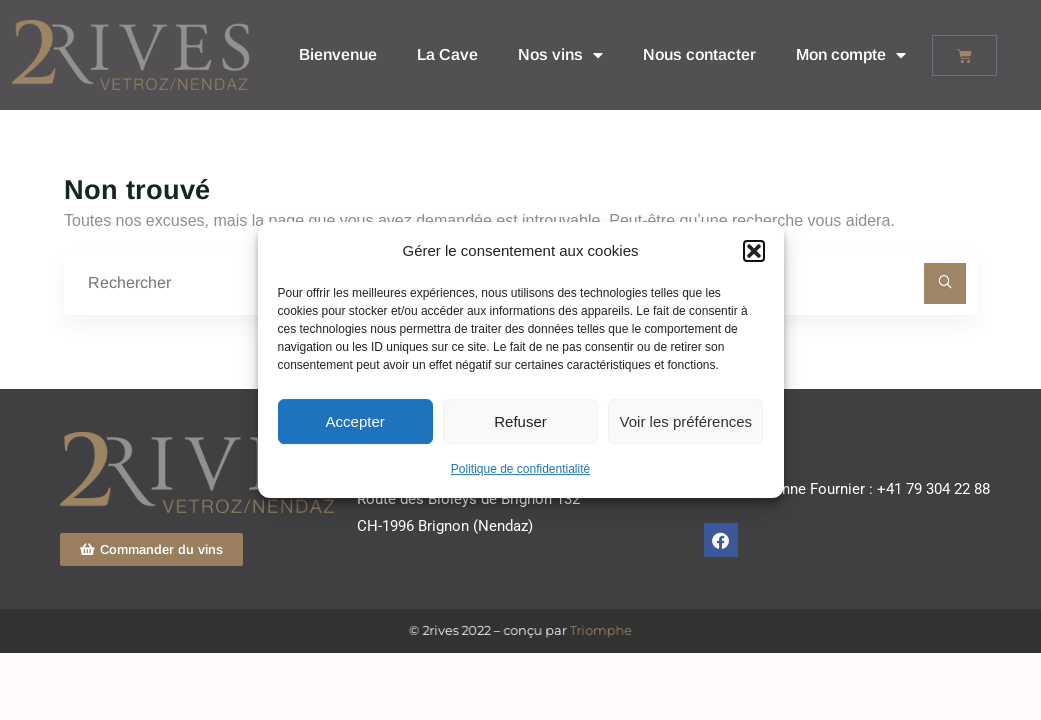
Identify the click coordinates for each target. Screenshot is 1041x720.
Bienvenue (338, 54)
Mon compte (851, 55)
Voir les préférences (686, 421)
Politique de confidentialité (520, 469)
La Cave (447, 54)
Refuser (520, 421)
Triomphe (598, 630)
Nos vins (560, 55)
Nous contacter (699, 54)
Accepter (355, 421)
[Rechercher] (945, 284)
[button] (754, 251)
